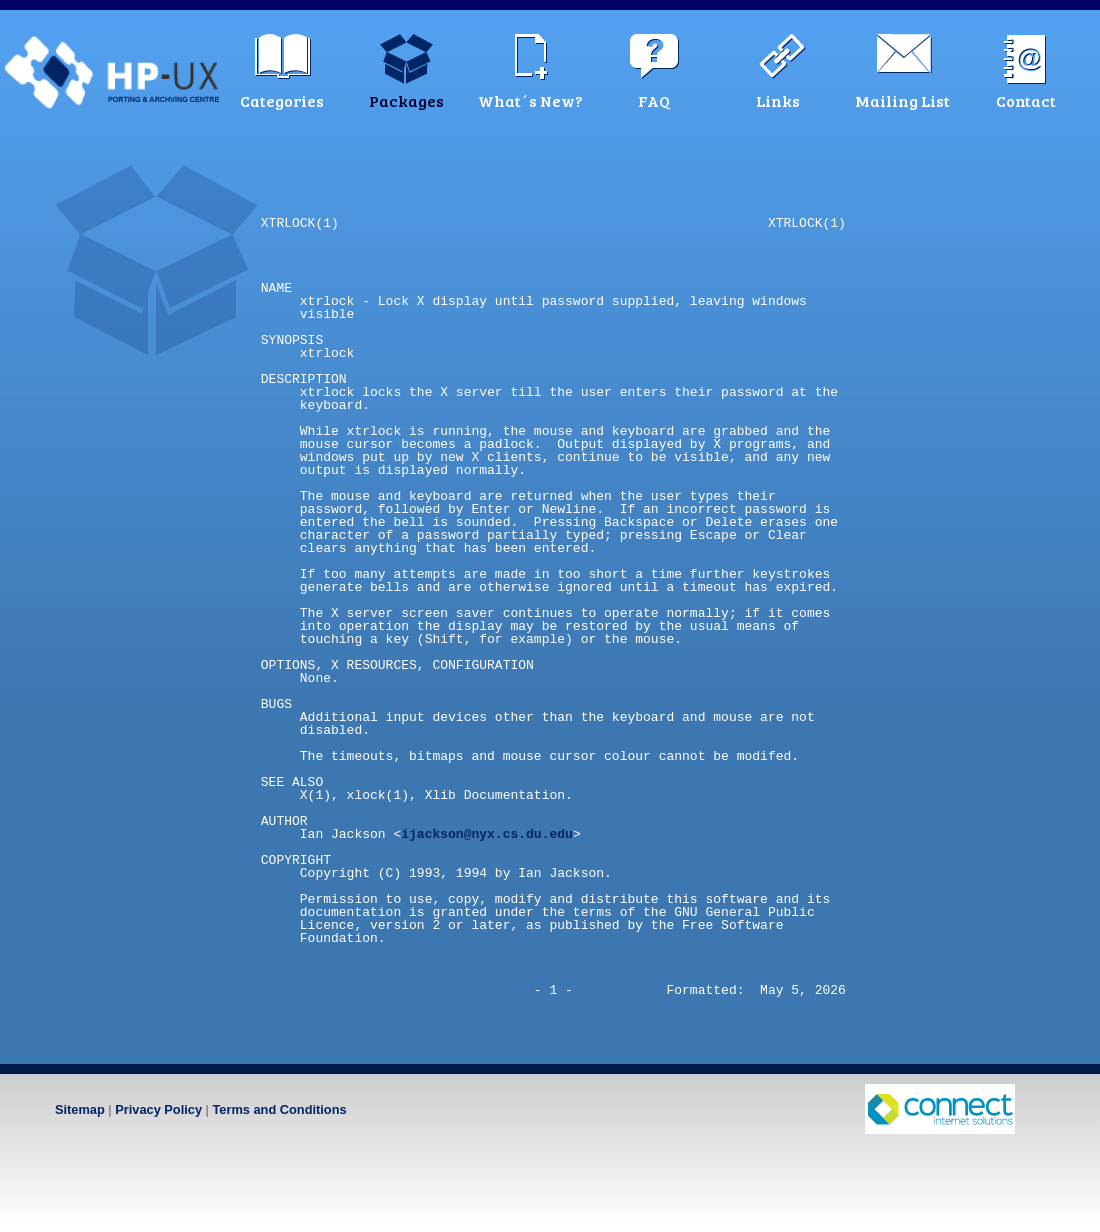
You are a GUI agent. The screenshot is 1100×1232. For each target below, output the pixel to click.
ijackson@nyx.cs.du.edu (487, 834)
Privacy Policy (158, 1109)
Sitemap (80, 1109)
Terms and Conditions (279, 1109)
